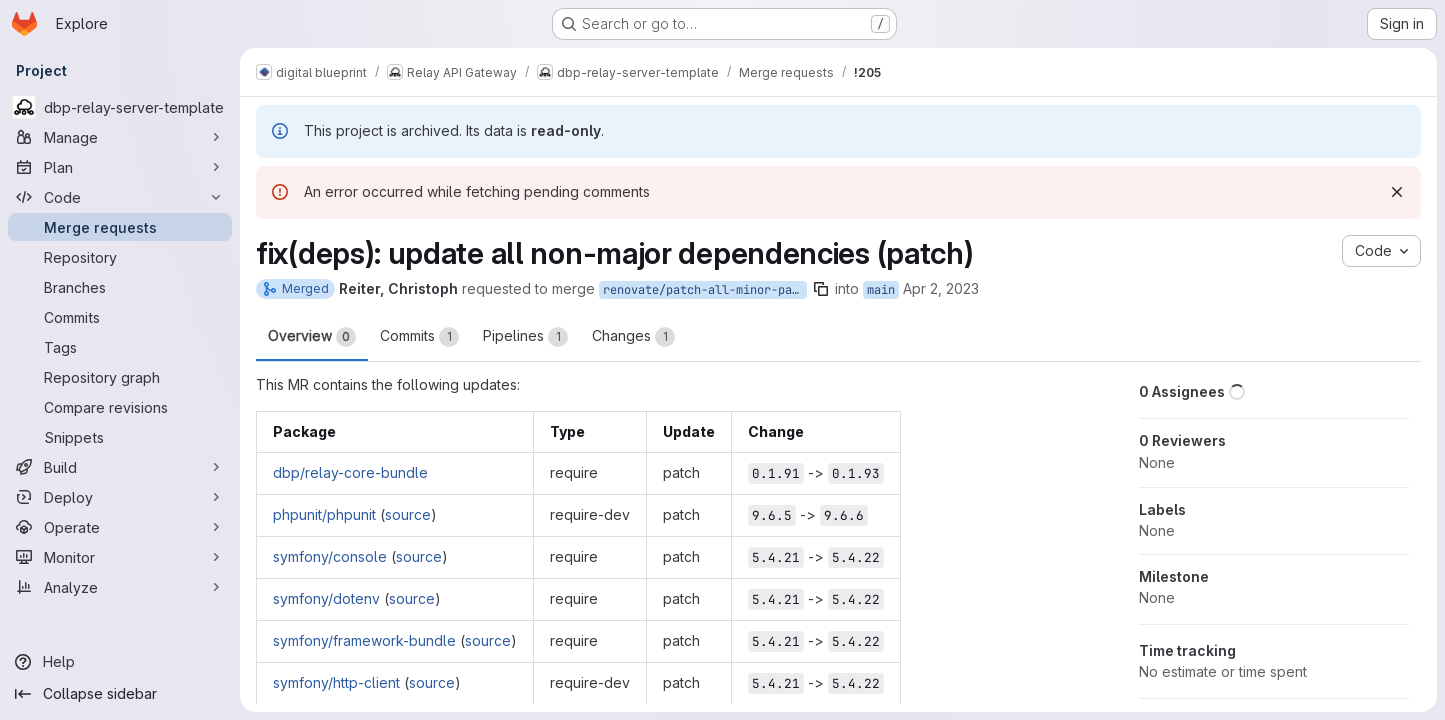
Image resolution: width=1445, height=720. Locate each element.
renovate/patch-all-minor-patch (705, 290)
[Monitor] (120, 557)
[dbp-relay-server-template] (120, 107)
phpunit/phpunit (324, 514)
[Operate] (120, 527)
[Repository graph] (120, 377)
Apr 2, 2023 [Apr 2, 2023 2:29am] (941, 288)
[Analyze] (120, 587)
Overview (312, 337)
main (881, 290)
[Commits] (120, 317)
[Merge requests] (120, 227)
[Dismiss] (1397, 192)
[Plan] (120, 167)
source (408, 514)
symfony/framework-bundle (364, 640)
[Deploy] (120, 497)
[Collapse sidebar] (120, 694)
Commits (419, 337)
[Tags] (120, 347)
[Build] (120, 467)
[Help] (120, 662)
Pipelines (525, 337)
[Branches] (120, 287)
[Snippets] (120, 437)
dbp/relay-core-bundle (350, 472)
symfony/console (330, 556)
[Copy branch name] (821, 289)
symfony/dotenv (326, 598)
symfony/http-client (336, 682)
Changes (633, 337)
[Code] (120, 197)
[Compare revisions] (120, 407)
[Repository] (120, 257)
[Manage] (120, 137)
